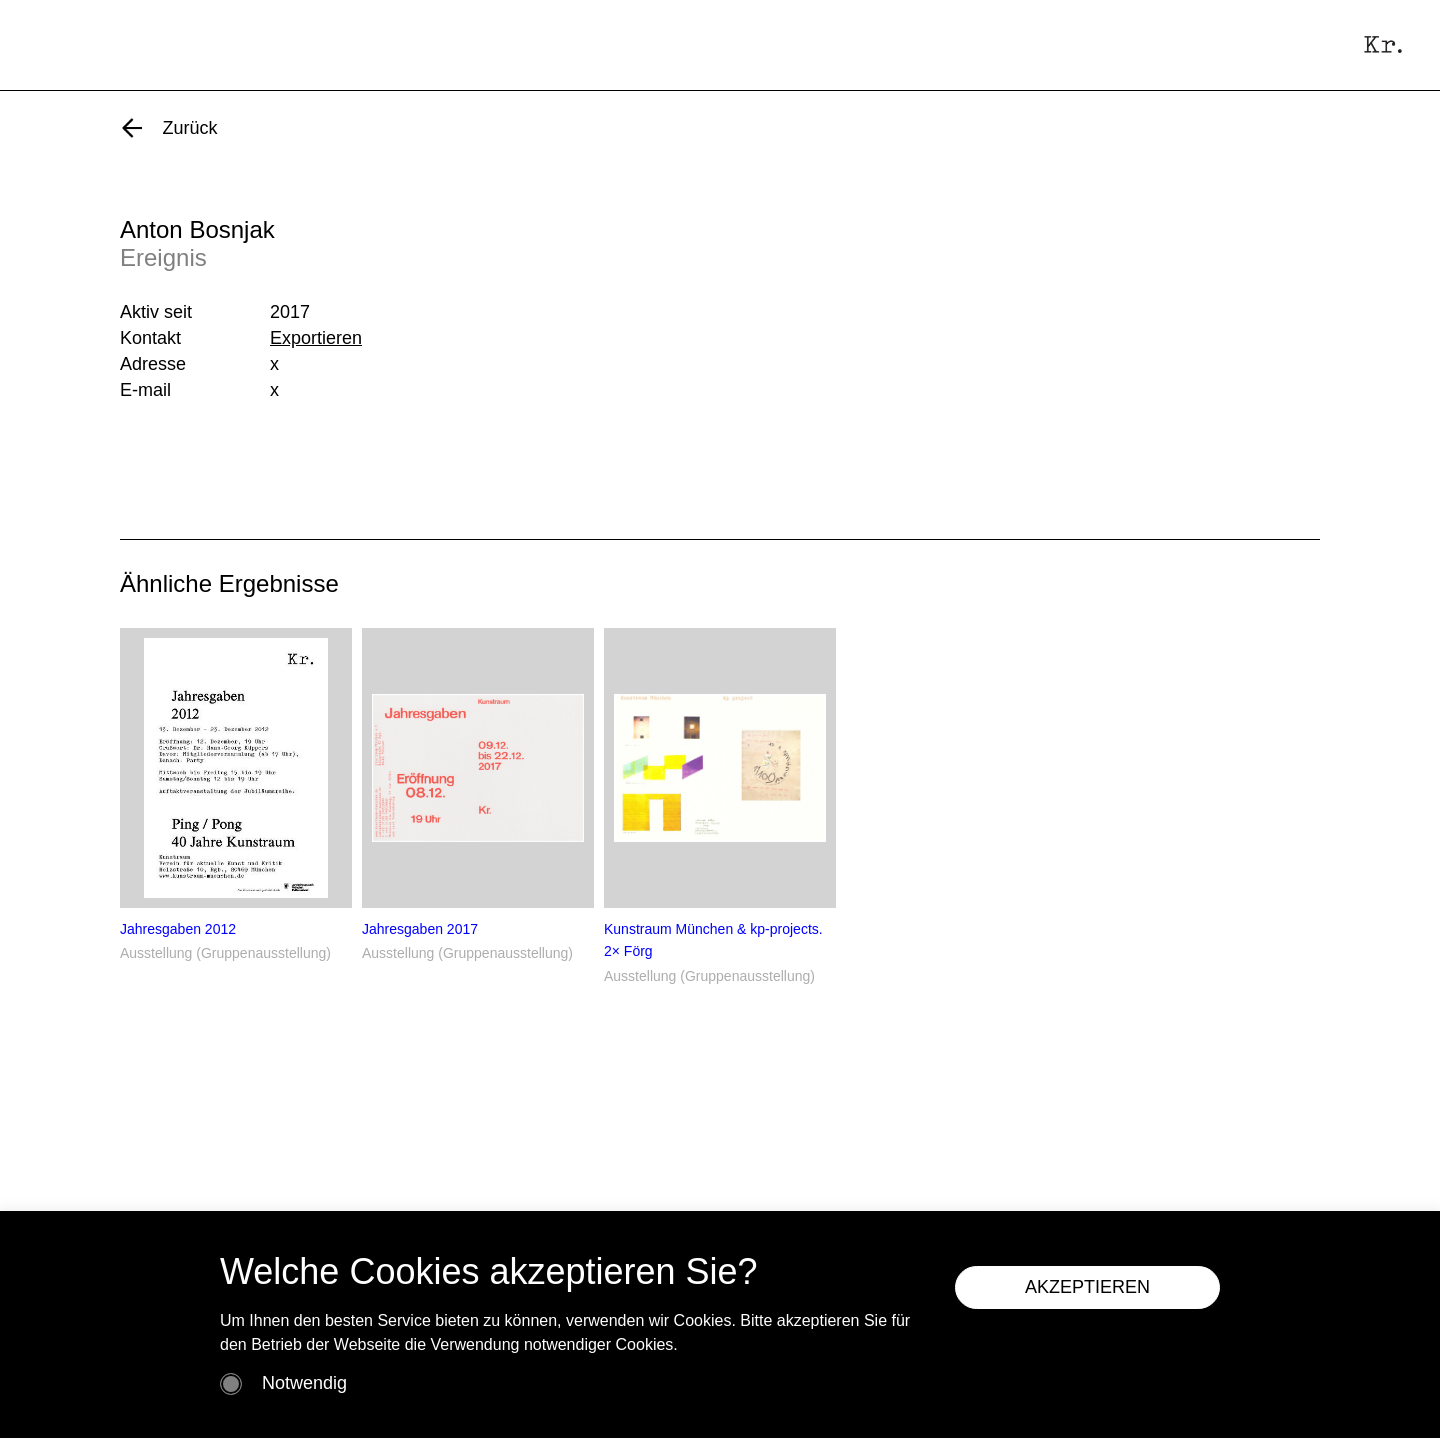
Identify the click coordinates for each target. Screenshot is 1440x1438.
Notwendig (304, 1383)
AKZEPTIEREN (1087, 1287)
